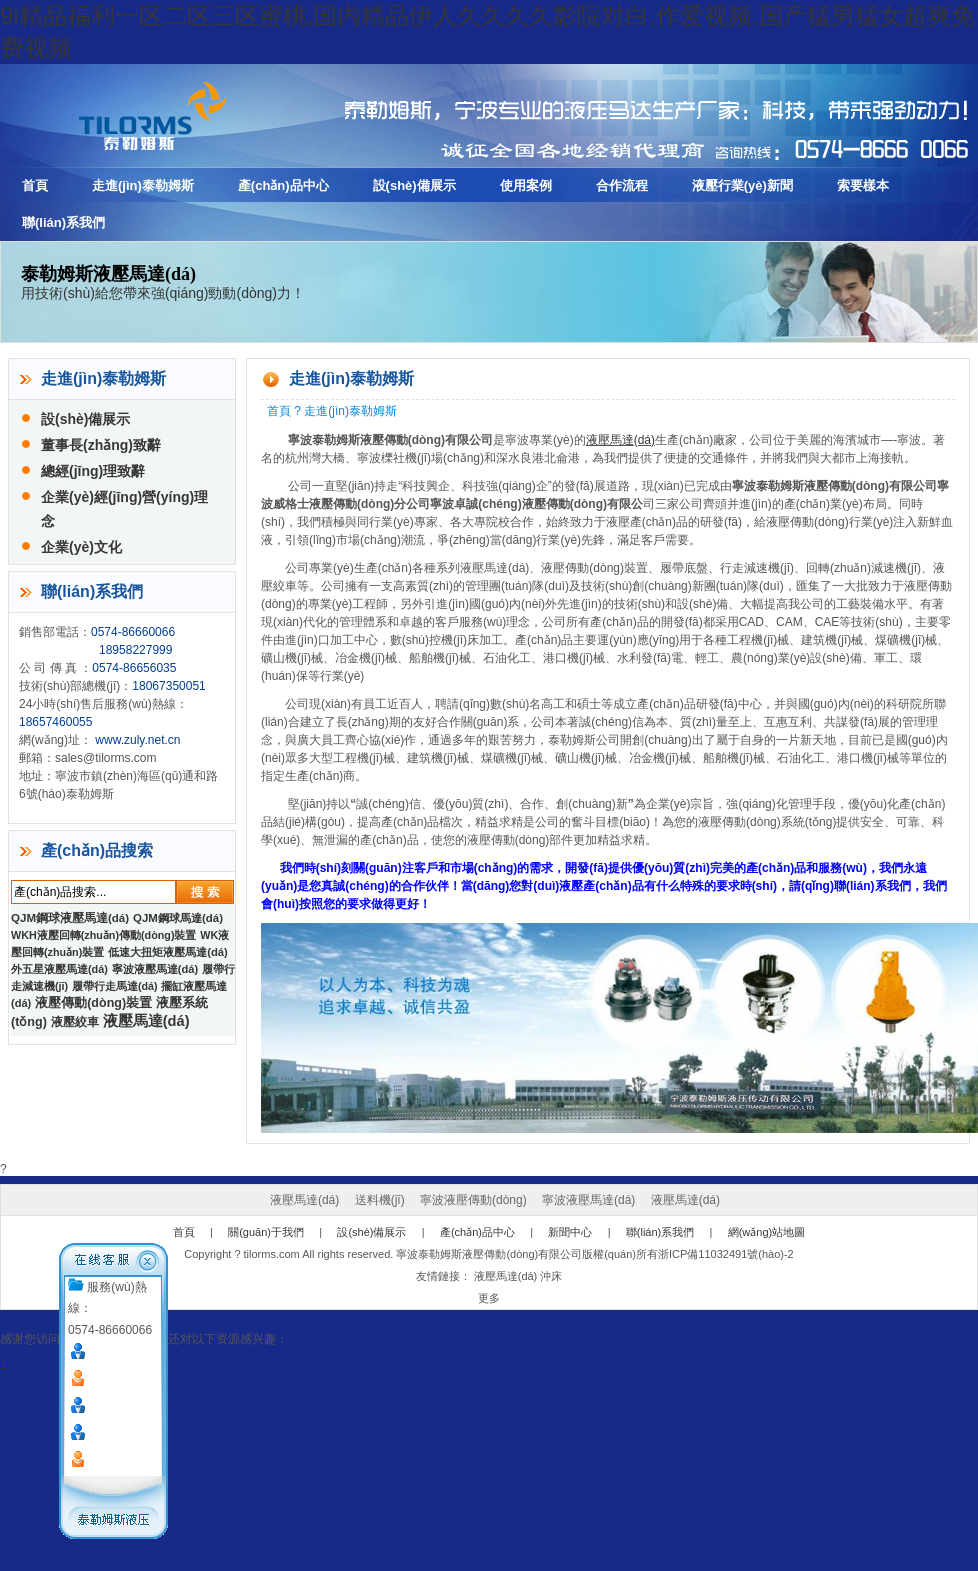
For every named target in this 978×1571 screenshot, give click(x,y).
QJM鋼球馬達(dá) (178, 918)
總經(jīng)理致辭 (93, 471)
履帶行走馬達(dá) (115, 986)
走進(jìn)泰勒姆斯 (143, 185)
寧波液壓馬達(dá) (155, 969)
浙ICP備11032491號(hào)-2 (726, 1254)
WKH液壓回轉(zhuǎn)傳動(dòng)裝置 (103, 935)
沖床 (551, 1276)
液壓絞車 (75, 1022)
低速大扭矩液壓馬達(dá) (168, 952)
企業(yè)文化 (81, 547)
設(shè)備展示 (414, 185)
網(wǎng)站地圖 (767, 1232)
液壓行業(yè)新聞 (742, 185)
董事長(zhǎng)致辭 (101, 445)
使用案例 (526, 185)
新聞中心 (570, 1232)
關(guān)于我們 (266, 1232)
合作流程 (622, 185)
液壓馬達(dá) (620, 440)
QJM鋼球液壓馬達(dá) (70, 918)
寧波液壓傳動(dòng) (473, 1200)
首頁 (35, 185)
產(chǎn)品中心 (283, 185)
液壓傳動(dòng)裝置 (93, 1003)
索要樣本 (863, 185)
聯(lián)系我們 (63, 222)
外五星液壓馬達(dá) (59, 969)
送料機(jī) (380, 1200)
